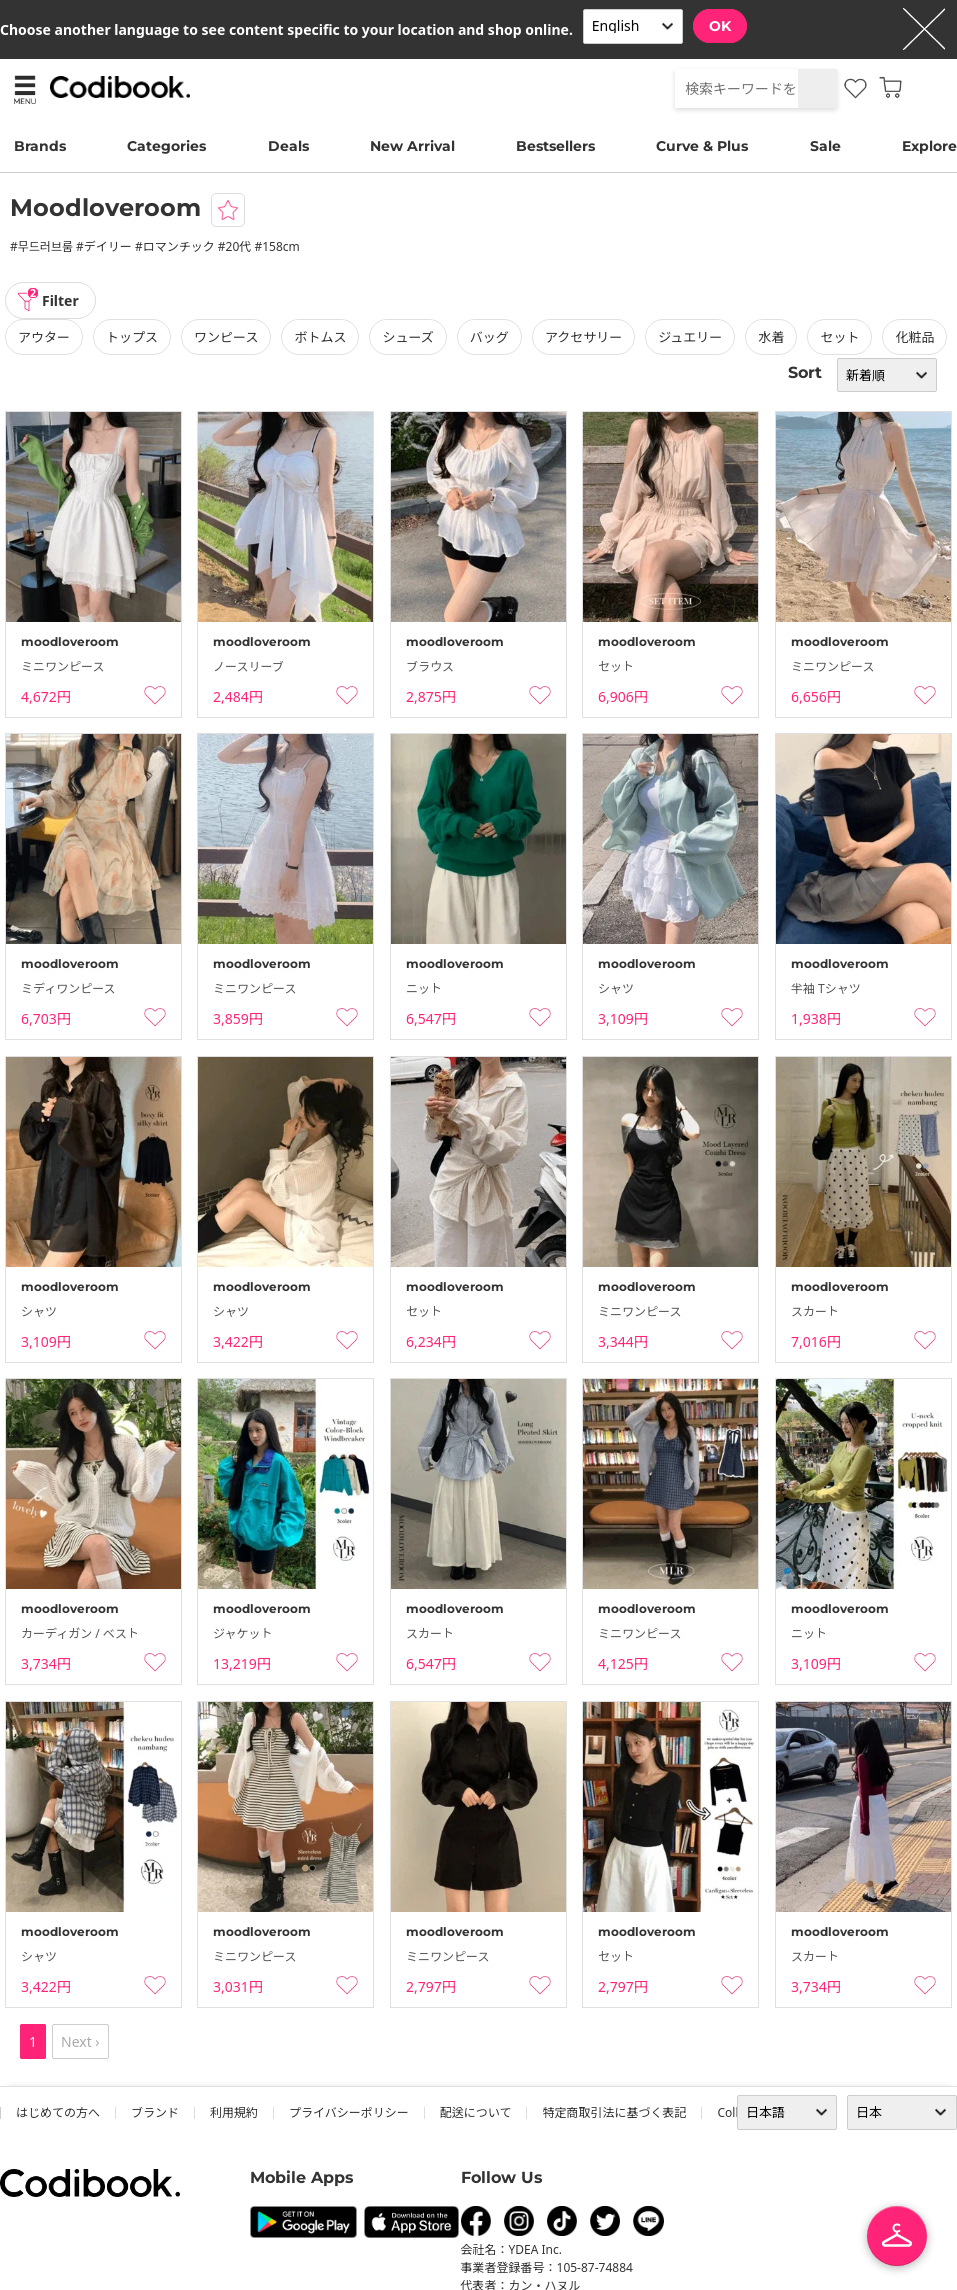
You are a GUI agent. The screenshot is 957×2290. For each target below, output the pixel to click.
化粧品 (914, 337)
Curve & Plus (702, 146)
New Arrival (412, 146)
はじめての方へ (58, 2112)
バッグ (489, 337)
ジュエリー (690, 337)
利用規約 (234, 2112)
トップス (132, 337)
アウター (44, 337)
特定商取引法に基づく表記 (614, 2112)
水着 (771, 337)
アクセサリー (583, 337)
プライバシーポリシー (349, 2112)
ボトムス (320, 337)
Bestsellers (555, 146)
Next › (80, 2041)
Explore (929, 146)
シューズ (407, 337)
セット (839, 337)
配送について (476, 2112)
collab (734, 2112)
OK (720, 26)
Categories (166, 146)
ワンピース (226, 337)
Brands (40, 146)
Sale (825, 146)
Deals (288, 146)
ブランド (155, 2112)
